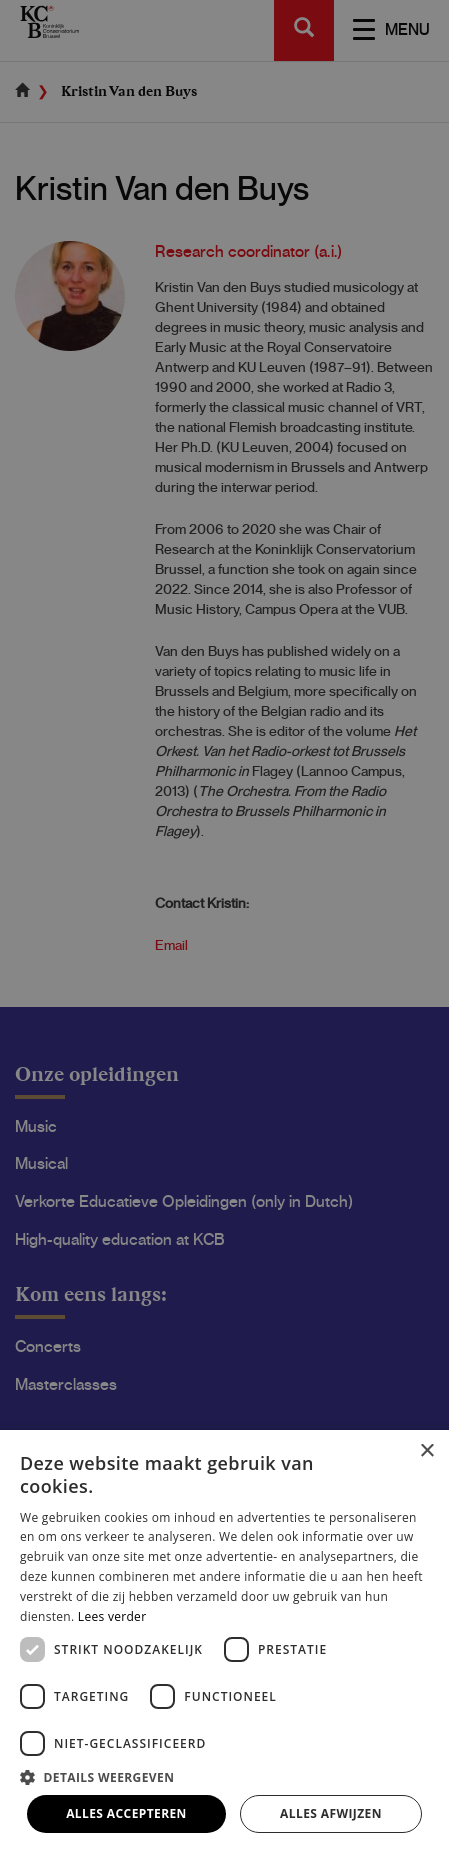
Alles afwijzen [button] (331, 1813)
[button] (224, 1776)
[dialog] (224, 926)
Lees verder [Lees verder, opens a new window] (112, 1616)
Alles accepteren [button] (126, 1813)
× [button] (426, 1451)
